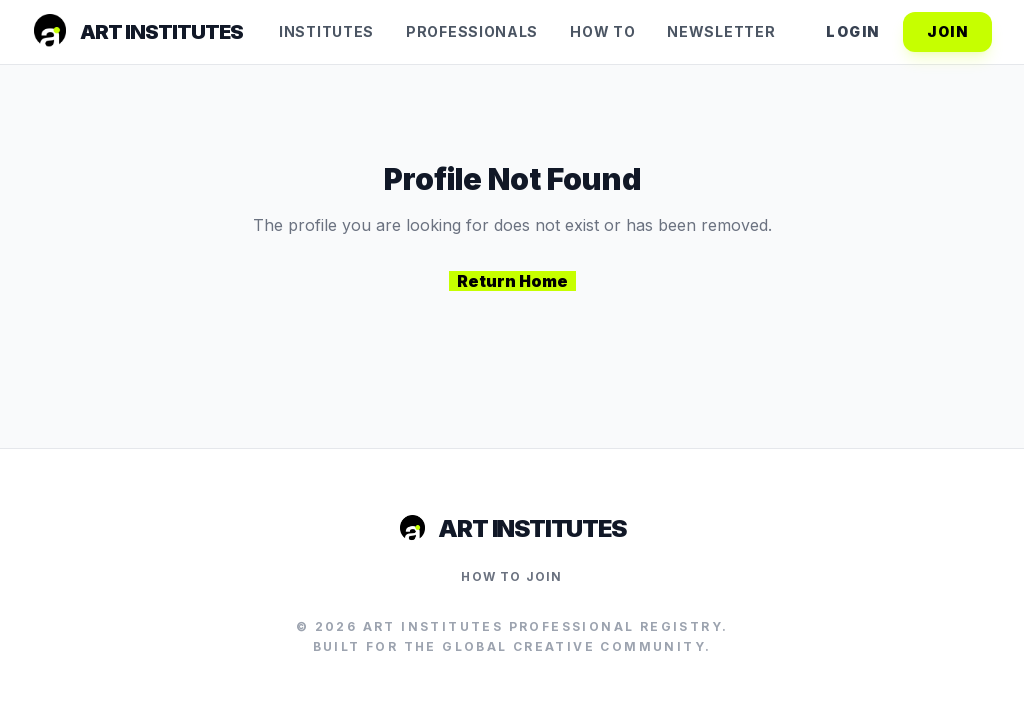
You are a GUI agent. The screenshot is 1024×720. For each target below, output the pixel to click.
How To (602, 31)
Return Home (512, 281)
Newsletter (721, 31)
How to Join (511, 576)
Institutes (326, 31)
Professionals (472, 31)
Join (947, 31)
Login (852, 31)
